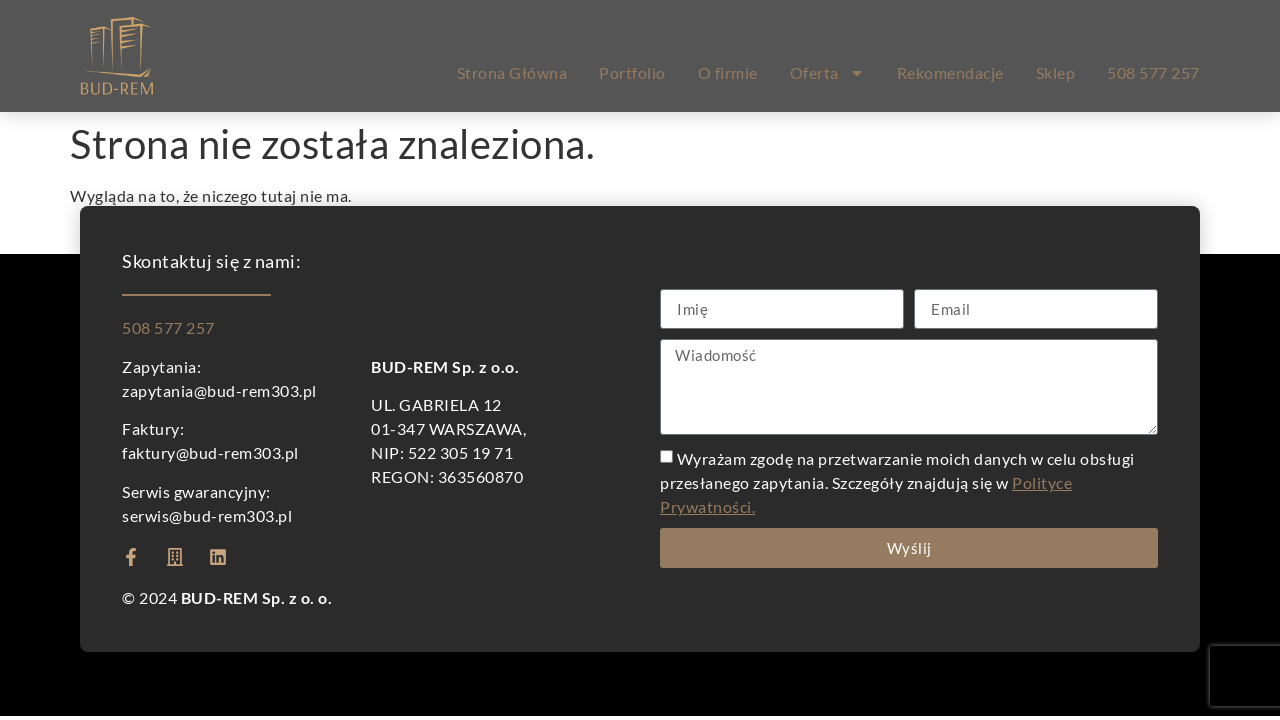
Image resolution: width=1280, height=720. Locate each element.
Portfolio (632, 72)
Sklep (1056, 72)
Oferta (827, 73)
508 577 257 (1153, 72)
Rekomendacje (950, 72)
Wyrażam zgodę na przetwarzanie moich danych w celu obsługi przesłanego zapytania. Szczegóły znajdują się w (897, 482)
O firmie (728, 72)
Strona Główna (512, 72)
